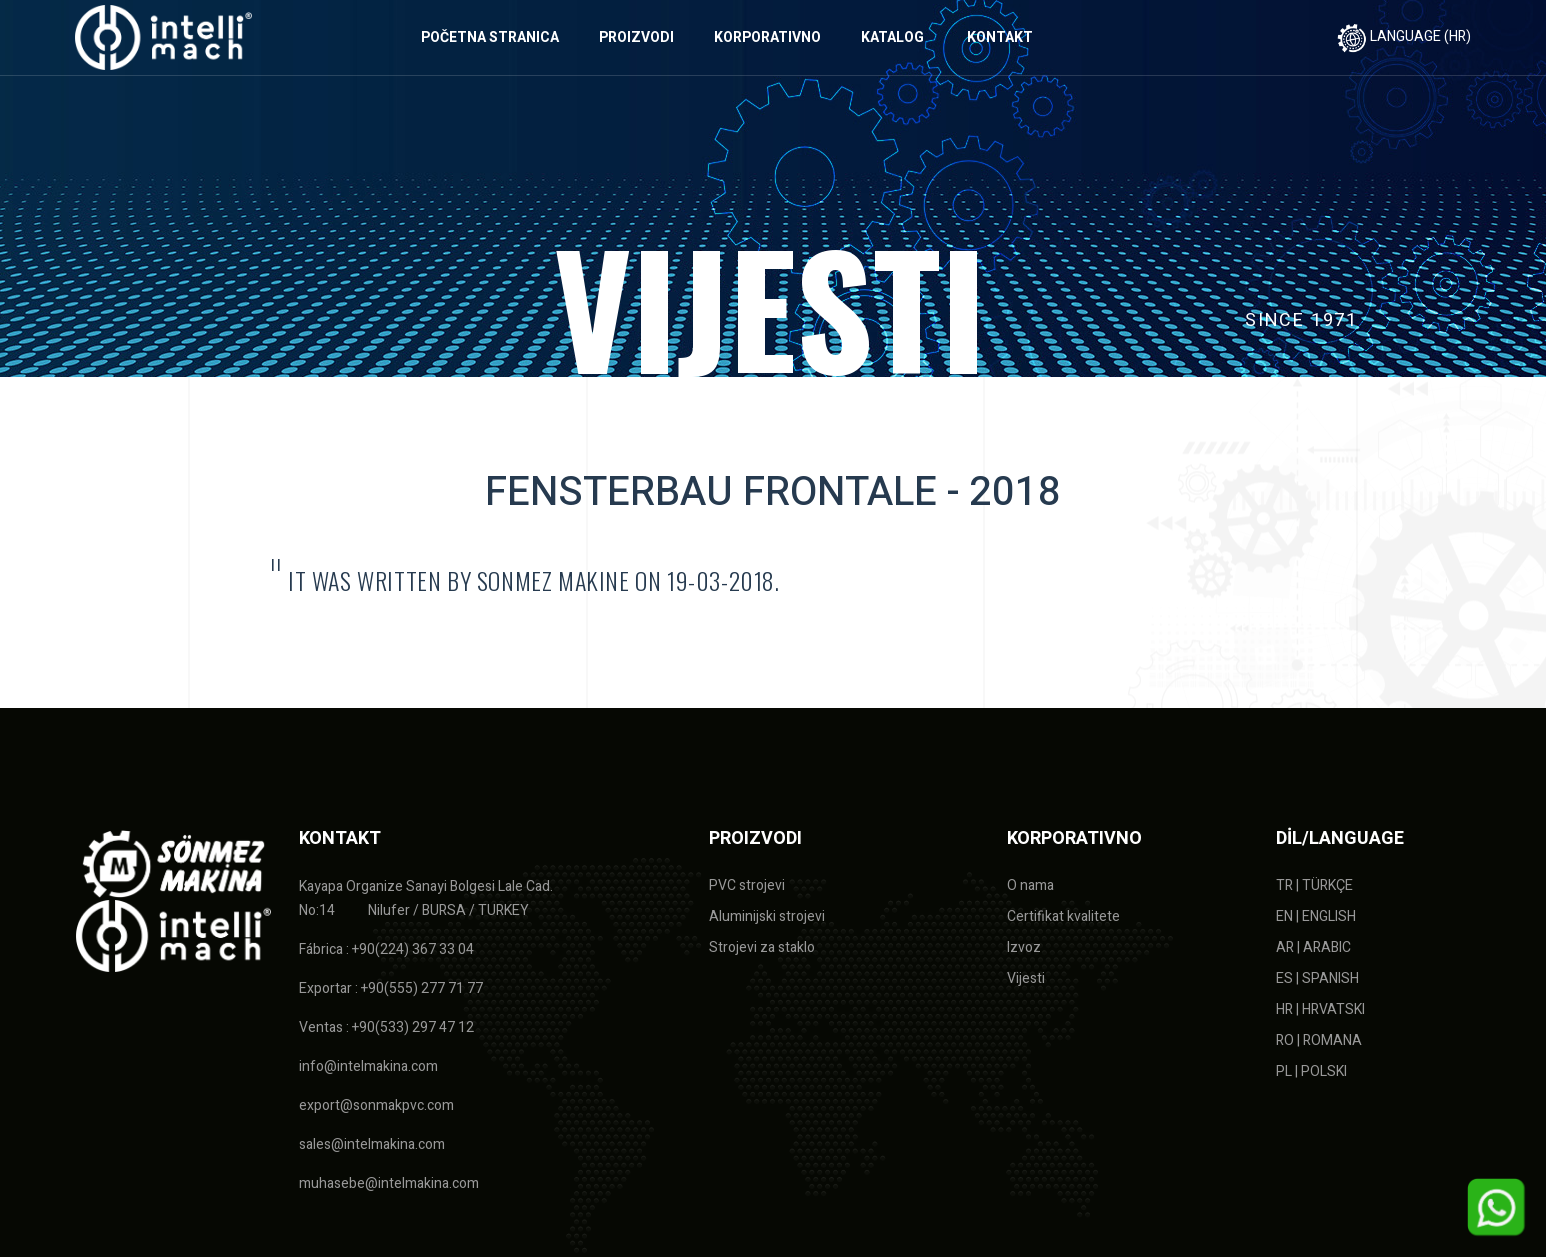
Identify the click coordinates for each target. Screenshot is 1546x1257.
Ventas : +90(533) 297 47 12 (386, 1027)
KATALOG (892, 37)
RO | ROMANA (1319, 1040)
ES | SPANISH (1317, 978)
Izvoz (1024, 947)
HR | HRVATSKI (1320, 1009)
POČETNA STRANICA (490, 37)
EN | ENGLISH (1316, 916)
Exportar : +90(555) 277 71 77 (391, 988)
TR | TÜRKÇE (1314, 885)
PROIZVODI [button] (636, 37)
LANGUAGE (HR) (1404, 36)
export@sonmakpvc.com (376, 1105)
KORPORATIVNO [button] (767, 37)
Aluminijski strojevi (767, 916)
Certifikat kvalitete (1063, 916)
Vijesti (1026, 978)
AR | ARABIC (1313, 947)
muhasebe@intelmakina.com (389, 1183)
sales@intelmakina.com (372, 1144)
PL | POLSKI (1311, 1071)
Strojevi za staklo (762, 947)
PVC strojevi (747, 885)
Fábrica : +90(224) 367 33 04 (386, 949)
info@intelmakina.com (368, 1066)
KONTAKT (1000, 37)
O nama (1030, 885)
